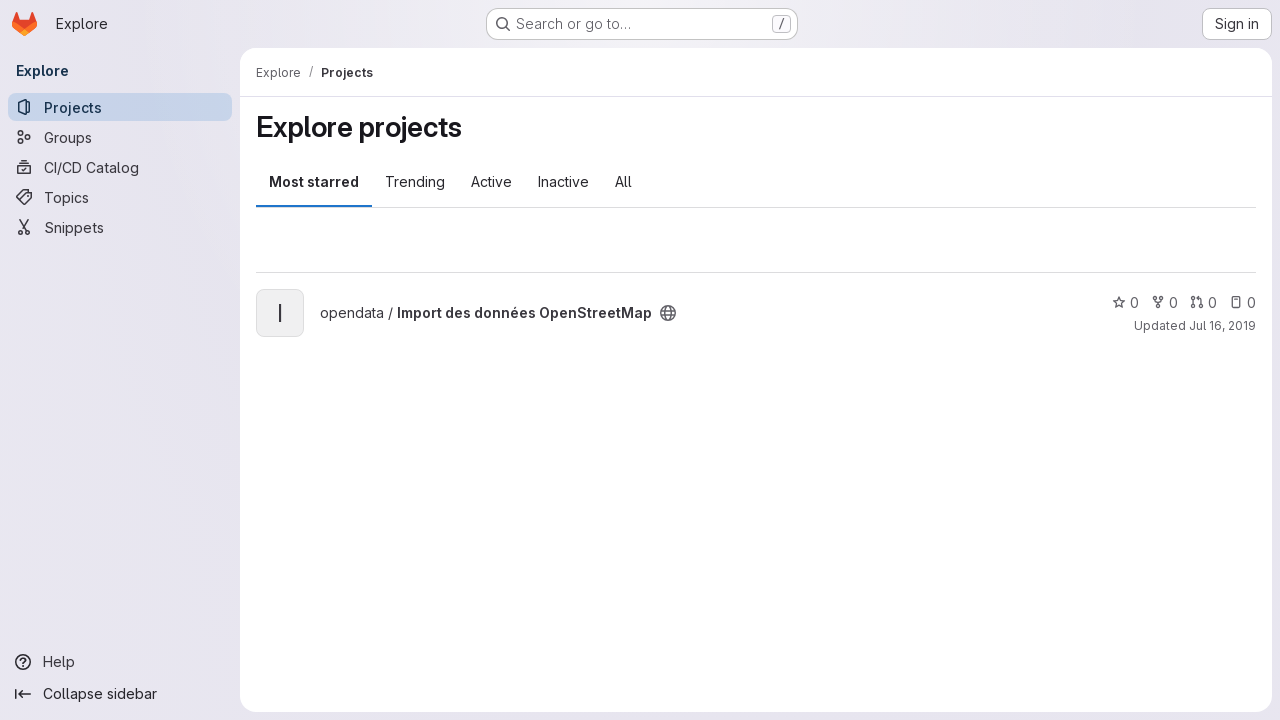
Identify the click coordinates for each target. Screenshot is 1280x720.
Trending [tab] (415, 181)
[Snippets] (120, 227)
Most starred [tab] (314, 181)
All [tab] (623, 181)
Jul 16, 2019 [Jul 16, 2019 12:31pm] (1222, 325)
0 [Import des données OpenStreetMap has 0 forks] (1164, 302)
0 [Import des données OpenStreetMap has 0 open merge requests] (1203, 302)
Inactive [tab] (563, 181)
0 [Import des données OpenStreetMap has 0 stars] (1125, 302)
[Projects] (120, 107)
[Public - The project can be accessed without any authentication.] (668, 313)
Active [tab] (491, 181)
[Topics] (120, 197)
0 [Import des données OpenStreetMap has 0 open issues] (1242, 302)
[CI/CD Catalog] (120, 167)
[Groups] (120, 137)
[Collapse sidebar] (120, 694)
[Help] (120, 662)
